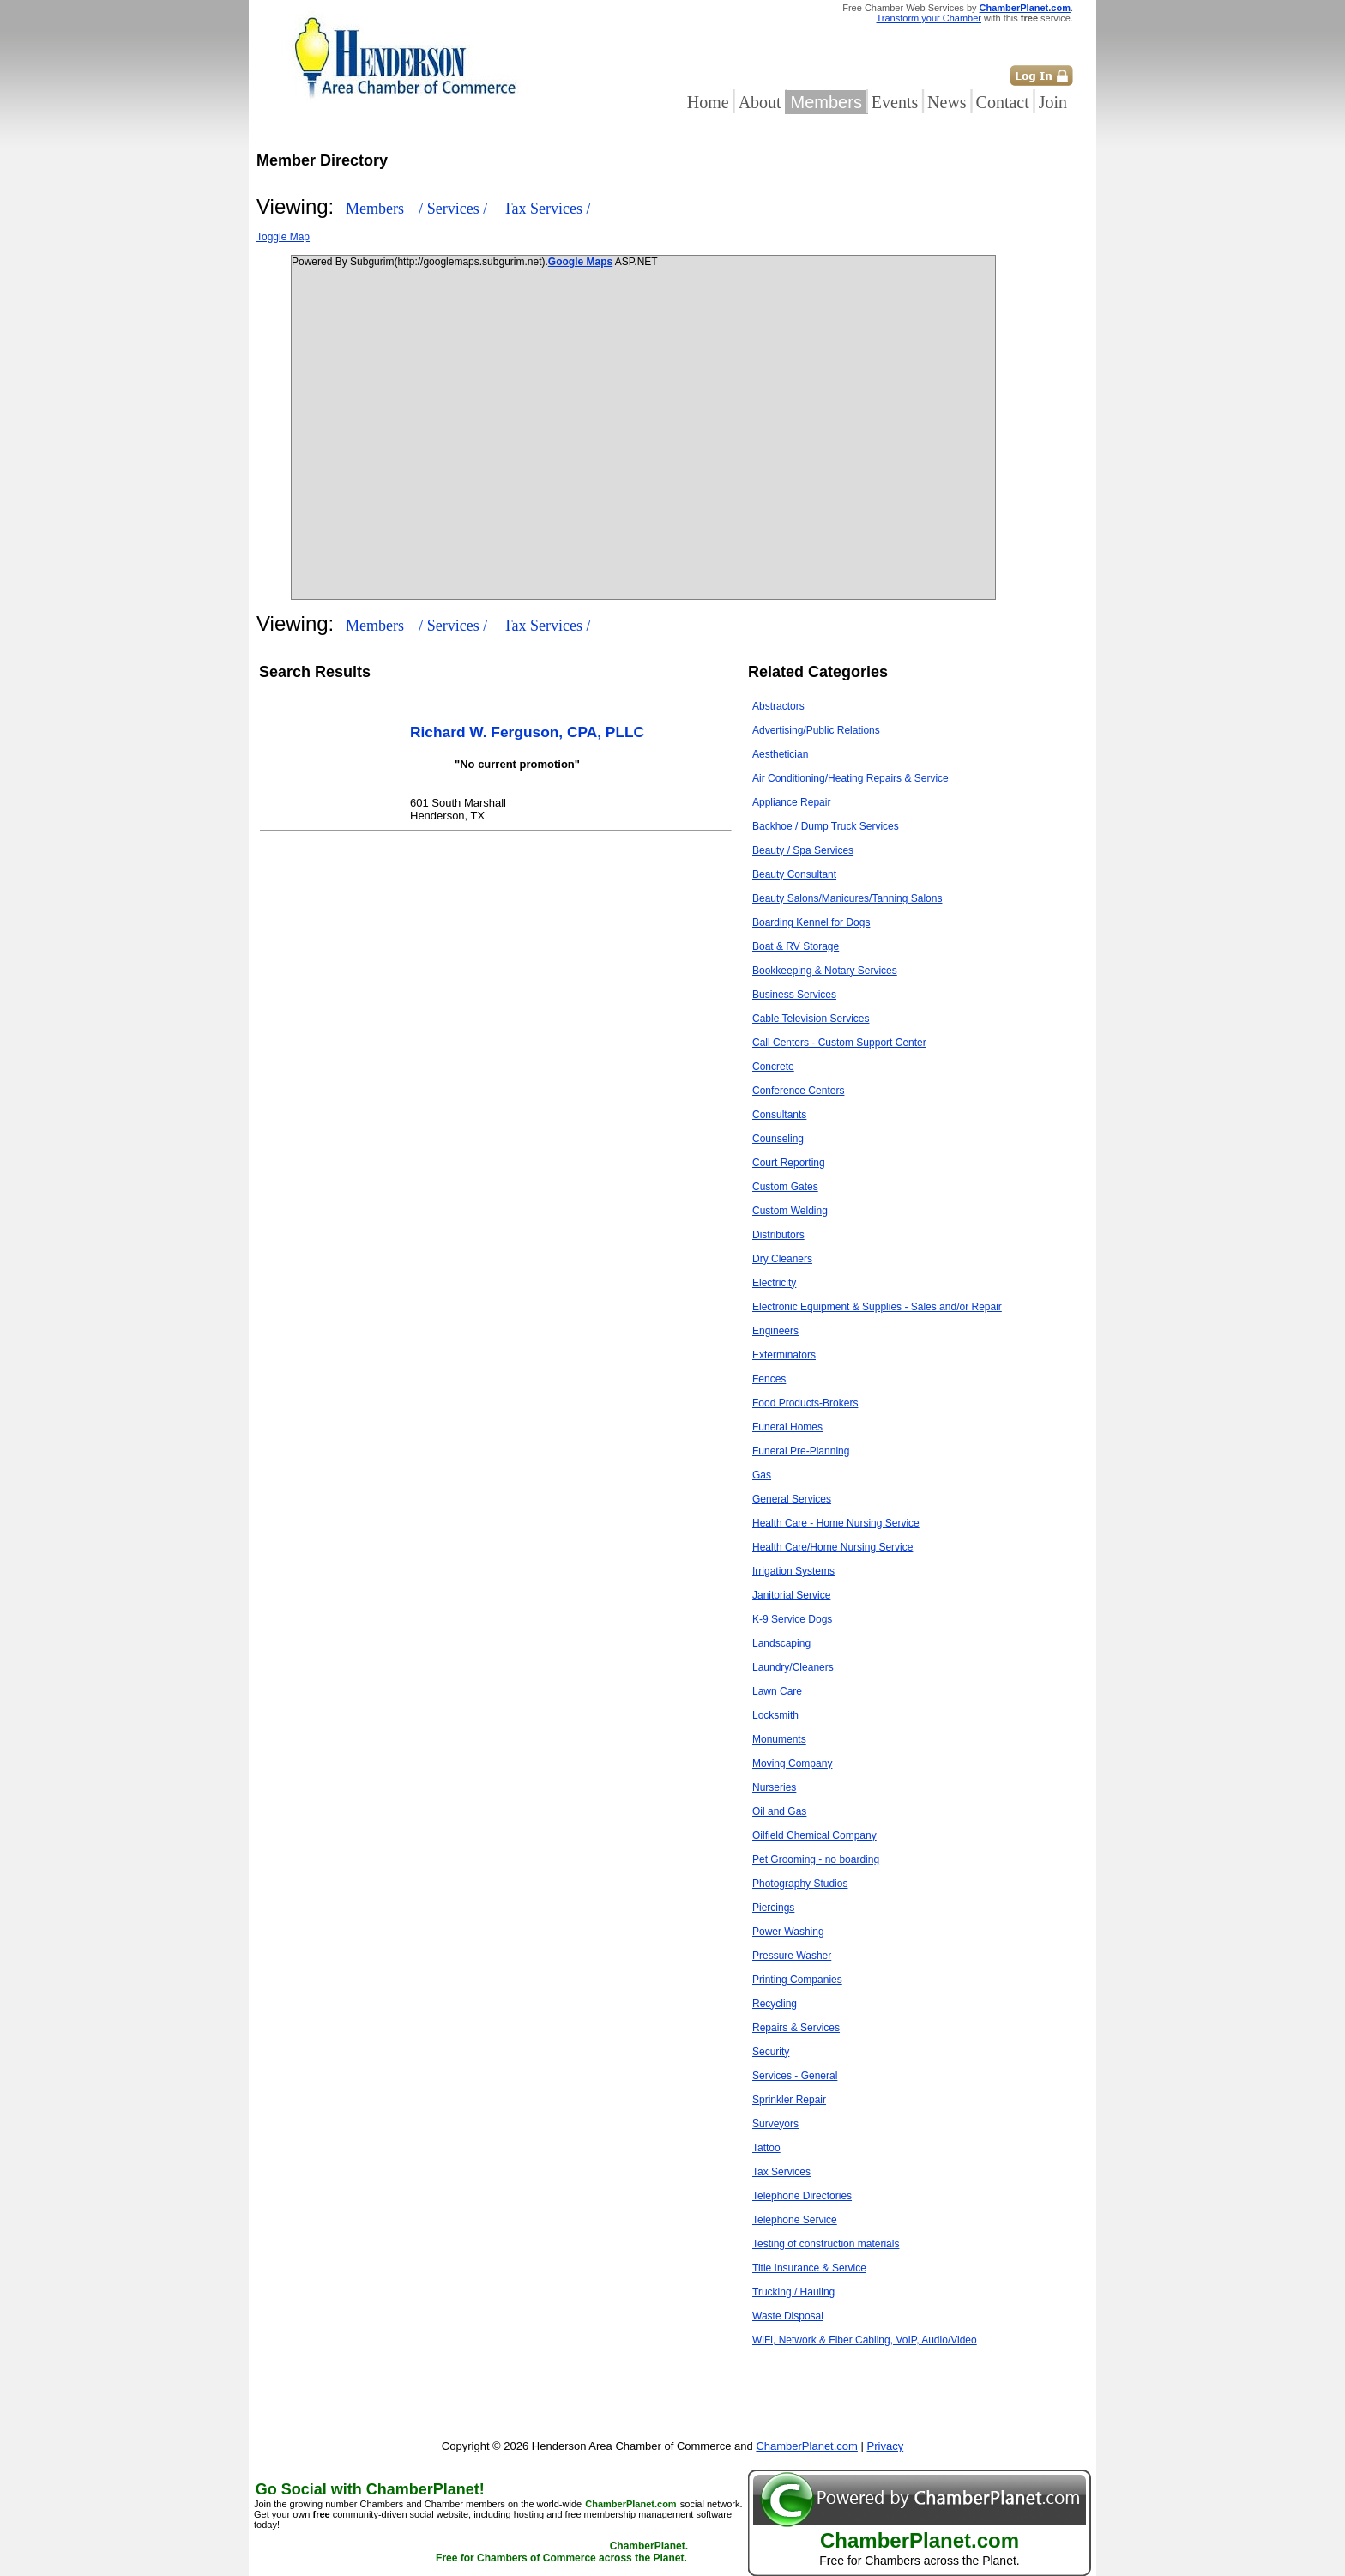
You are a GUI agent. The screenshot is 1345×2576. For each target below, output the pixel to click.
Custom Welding (790, 1211)
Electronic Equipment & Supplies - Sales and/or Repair (877, 1307)
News (947, 102)
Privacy (885, 2446)
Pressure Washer (791, 1956)
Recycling (774, 2004)
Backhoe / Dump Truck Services (825, 826)
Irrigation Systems (793, 1571)
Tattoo (766, 2148)
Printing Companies (797, 1980)
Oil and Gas (779, 1811)
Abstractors (778, 706)
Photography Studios (799, 1884)
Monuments (779, 1739)
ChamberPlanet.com (1025, 8)
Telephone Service (794, 2220)
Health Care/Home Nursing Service (832, 1547)
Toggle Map (283, 237)
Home (708, 102)
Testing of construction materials (825, 2244)
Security (770, 2052)
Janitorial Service (791, 1595)
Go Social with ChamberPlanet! (370, 2489)
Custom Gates (785, 1187)
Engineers (775, 1331)
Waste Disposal (787, 2316)
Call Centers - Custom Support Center (839, 1043)
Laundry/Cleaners (793, 1667)
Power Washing (788, 1932)
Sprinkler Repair (789, 2100)
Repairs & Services (796, 2028)
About (760, 102)
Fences (769, 1379)
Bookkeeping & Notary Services (824, 970)
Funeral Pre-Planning (800, 1451)
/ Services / (455, 208)
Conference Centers (798, 1091)
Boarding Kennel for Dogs (811, 922)
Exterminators (784, 1355)
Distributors (778, 1235)
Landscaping (781, 1643)
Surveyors (775, 2124)
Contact (1002, 102)
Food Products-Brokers (805, 1403)
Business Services (794, 995)
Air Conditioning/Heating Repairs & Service (850, 778)
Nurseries (774, 1787)
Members (826, 102)
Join (1053, 102)
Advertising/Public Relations (816, 730)
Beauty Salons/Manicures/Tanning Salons (847, 898)
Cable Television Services (811, 1019)
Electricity (774, 1283)
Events (895, 102)
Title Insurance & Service (809, 2268)
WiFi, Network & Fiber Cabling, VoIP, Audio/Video (864, 2340)
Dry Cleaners (782, 1259)
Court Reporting (788, 1163)
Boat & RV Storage (795, 946)
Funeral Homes (787, 1427)
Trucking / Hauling (793, 2292)
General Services (791, 1499)
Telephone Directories (802, 2196)
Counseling (778, 1139)
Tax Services (781, 2172)
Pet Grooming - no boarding (815, 1859)
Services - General (794, 2076)
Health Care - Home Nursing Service (836, 1523)
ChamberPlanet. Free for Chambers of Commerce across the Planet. (562, 2552)
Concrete (773, 1067)
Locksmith (775, 1715)
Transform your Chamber (929, 18)
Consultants (779, 1115)
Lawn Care (777, 1691)
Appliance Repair (791, 802)
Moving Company (792, 1763)
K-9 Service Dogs (792, 1619)
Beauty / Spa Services (802, 850)
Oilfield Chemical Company (814, 1835)
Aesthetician (780, 754)
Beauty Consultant (794, 874)
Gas (761, 1475)
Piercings (773, 1908)
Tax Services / (547, 208)
